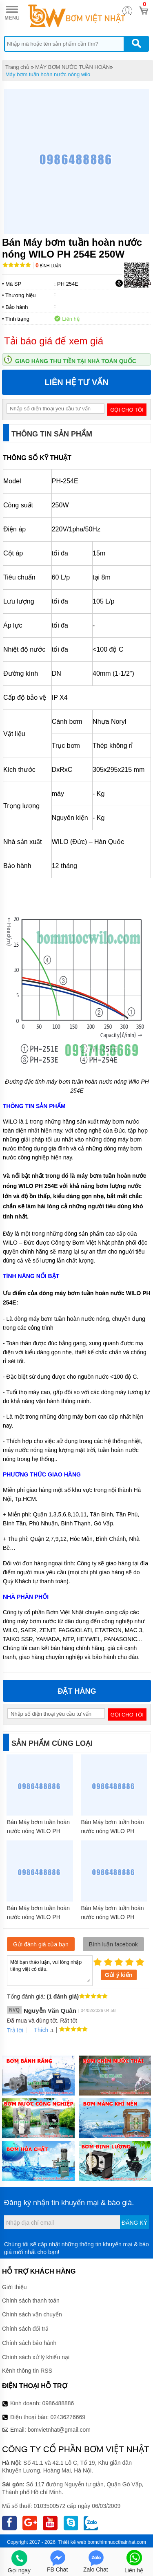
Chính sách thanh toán (31, 2300)
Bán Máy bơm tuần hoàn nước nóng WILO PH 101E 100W (112, 1831)
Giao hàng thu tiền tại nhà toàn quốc (75, 361)
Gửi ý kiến (119, 1975)
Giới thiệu (14, 2287)
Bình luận (48, 266)
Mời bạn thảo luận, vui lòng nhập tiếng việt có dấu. (49, 1970)
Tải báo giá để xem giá (53, 340)
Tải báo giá (133, 283)
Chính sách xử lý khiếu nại (35, 2357)
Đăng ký (134, 2222)
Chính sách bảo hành (29, 2343)
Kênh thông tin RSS (27, 2370)
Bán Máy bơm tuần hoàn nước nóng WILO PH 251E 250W (112, 1917)
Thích (38, 2030)
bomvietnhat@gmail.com (59, 2429)
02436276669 (67, 2417)
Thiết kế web (72, 2542)
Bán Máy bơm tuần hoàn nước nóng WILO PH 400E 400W (38, 1917)
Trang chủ (17, 67)
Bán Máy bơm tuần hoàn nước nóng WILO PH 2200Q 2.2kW (38, 1831)
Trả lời (15, 2030)
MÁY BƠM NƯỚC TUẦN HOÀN (72, 67)
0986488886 (58, 2403)
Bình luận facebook (113, 1944)
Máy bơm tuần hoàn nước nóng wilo (47, 74)
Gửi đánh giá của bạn (41, 1944)
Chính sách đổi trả (25, 2328)
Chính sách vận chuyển (32, 2314)
